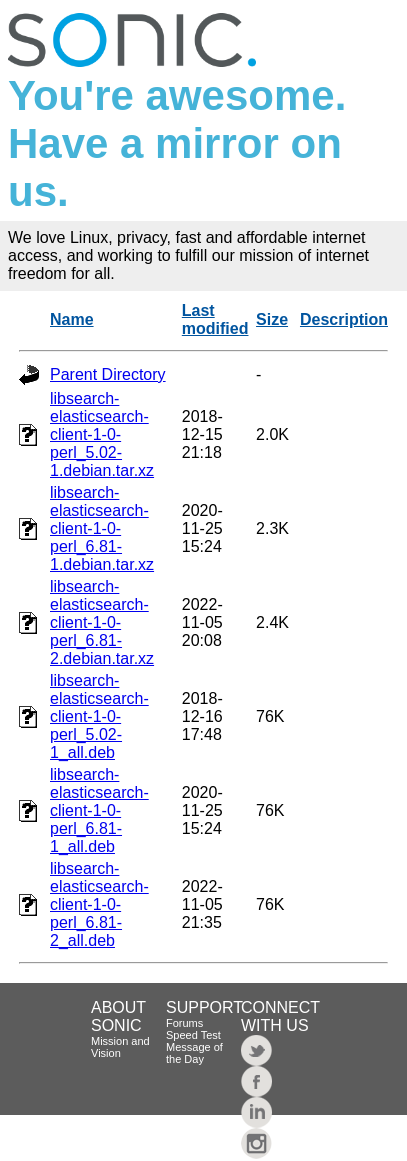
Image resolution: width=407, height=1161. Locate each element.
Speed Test (193, 1035)
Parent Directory (108, 374)
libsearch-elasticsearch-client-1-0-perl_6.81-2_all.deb (99, 904)
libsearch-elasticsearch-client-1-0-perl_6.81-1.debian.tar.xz (102, 528)
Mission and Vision (120, 1047)
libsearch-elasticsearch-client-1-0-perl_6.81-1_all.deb (99, 810)
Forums (184, 1023)
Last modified (215, 319)
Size (272, 319)
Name (72, 319)
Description (344, 319)
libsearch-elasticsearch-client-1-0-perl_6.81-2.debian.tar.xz (102, 622)
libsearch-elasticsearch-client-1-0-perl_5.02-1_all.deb (99, 716)
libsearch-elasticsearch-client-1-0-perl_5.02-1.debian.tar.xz (102, 434)
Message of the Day (194, 1053)
